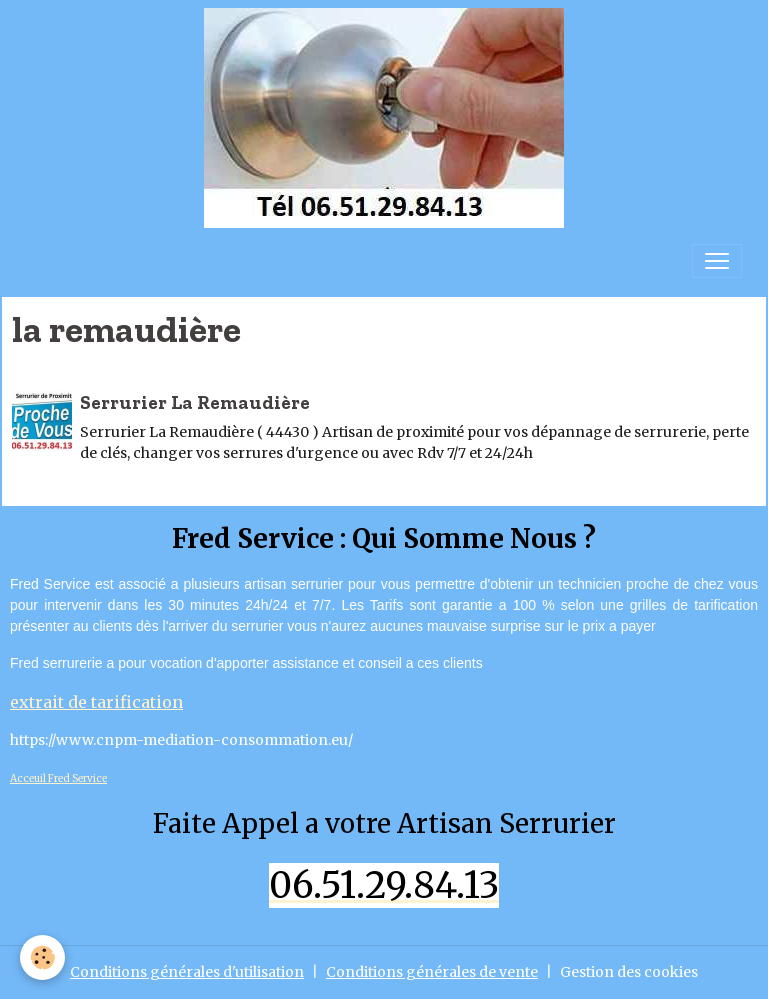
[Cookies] (42, 957)
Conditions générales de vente (432, 972)
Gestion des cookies (629, 972)
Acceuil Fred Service (58, 778)
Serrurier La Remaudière (195, 402)
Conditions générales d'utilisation (187, 972)
